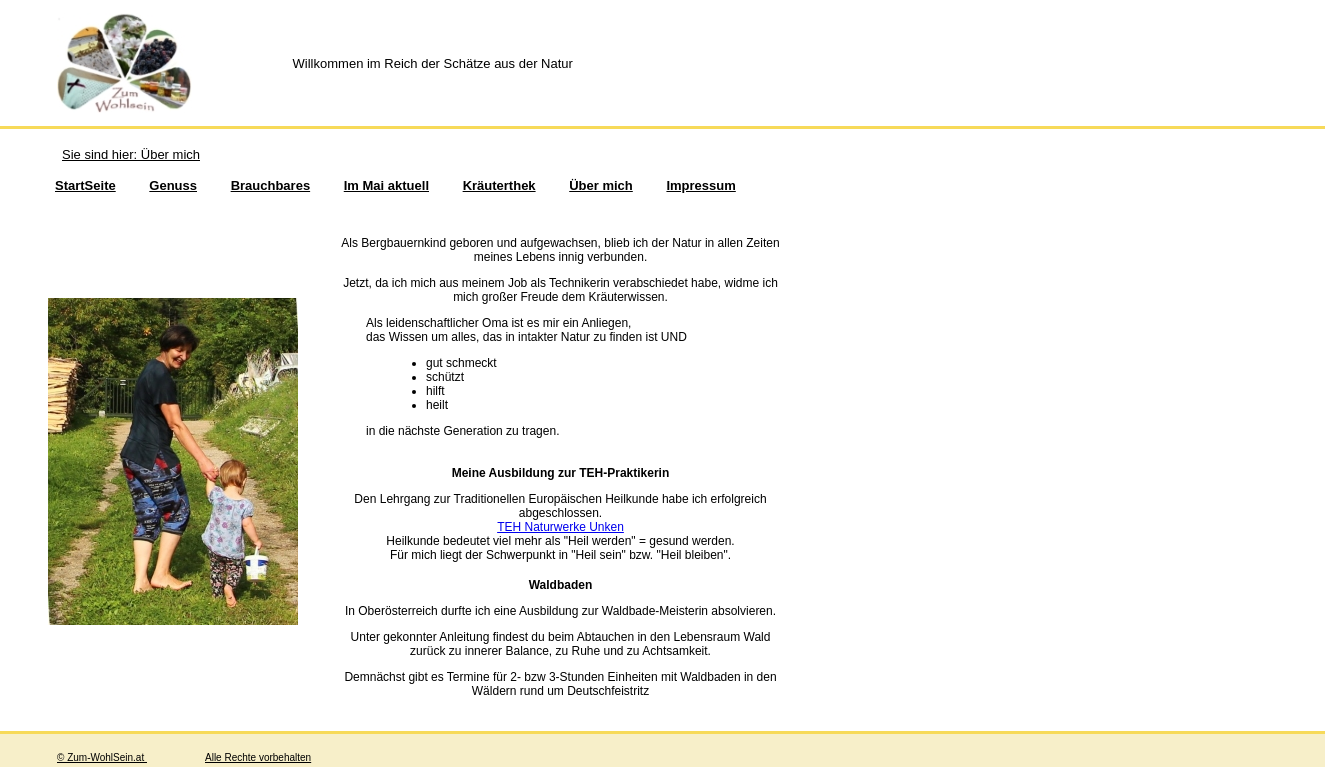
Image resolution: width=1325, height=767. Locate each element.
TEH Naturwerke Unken (560, 527)
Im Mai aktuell (386, 185)
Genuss (173, 185)
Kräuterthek (499, 185)
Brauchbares (270, 185)
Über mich (601, 185)
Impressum (700, 185)
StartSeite (85, 185)
